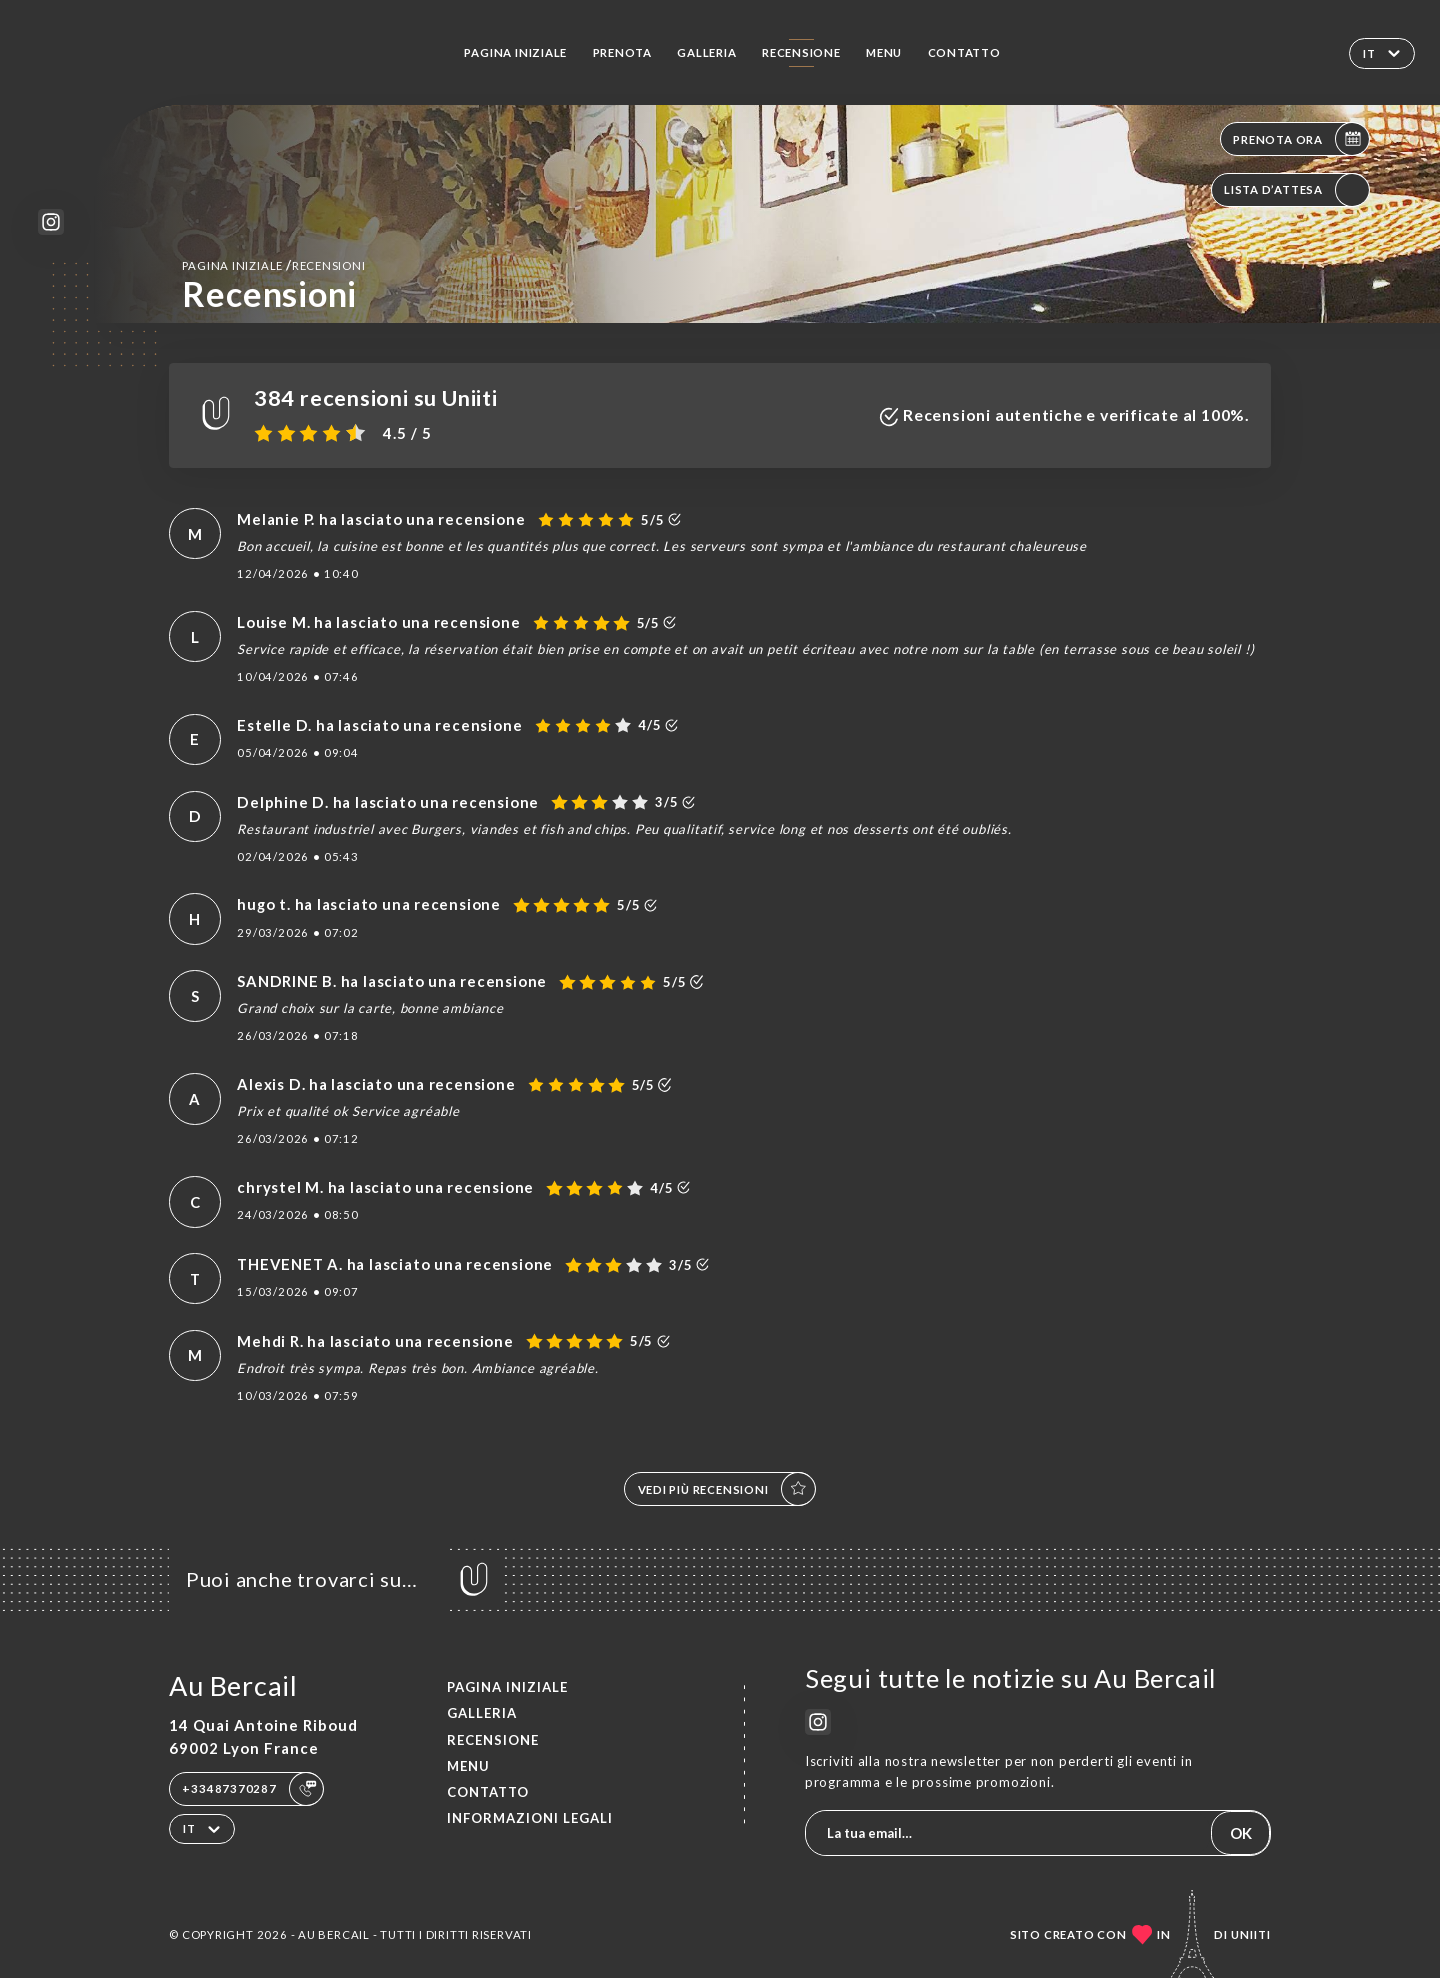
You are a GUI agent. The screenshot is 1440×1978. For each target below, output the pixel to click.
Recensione (801, 52)
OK (1241, 1833)
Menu (884, 52)
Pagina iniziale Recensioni (273, 265)
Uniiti (1251, 1934)
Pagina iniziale (515, 52)
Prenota (623, 52)
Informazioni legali (530, 1818)
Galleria (706, 52)
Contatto (964, 52)
